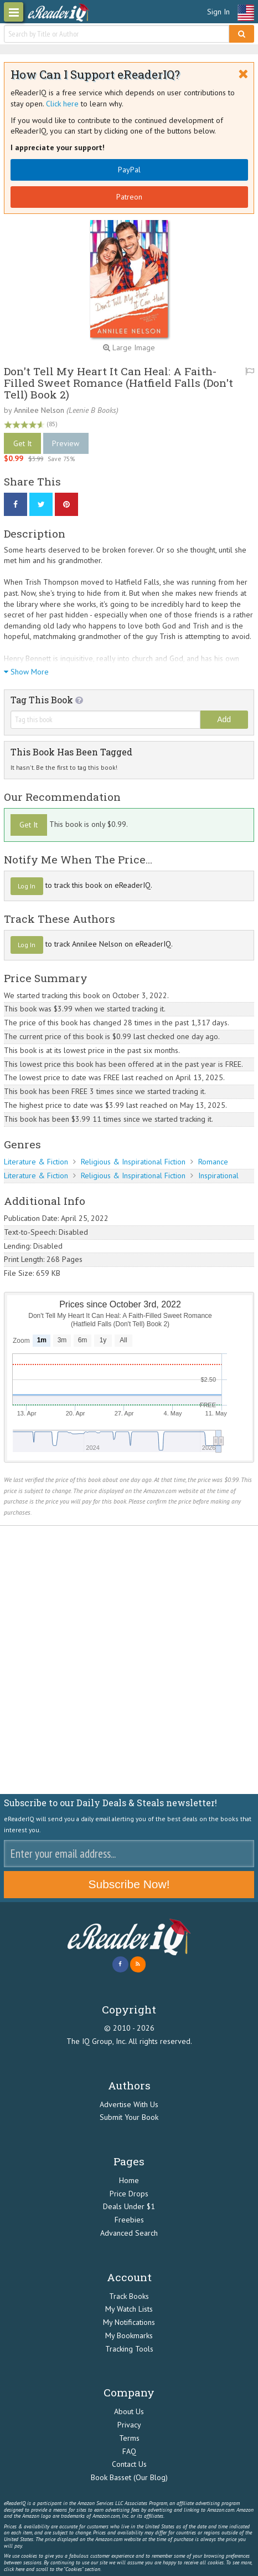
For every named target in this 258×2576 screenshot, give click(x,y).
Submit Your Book (129, 2117)
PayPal (129, 170)
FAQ (129, 2451)
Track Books (129, 2296)
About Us (129, 2411)
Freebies (129, 2220)
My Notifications (129, 2322)
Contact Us (129, 2464)
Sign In (218, 12)
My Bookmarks (129, 2335)
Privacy (129, 2425)
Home (129, 2180)
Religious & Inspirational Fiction (133, 1162)
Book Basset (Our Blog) (129, 2477)
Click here (62, 104)
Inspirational (218, 1175)
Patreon (129, 197)
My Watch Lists (129, 2309)
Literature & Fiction (36, 1162)
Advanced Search (129, 2233)
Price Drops (129, 2194)
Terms (129, 2438)
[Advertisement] (129, 1660)
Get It (22, 443)
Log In (26, 886)
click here (14, 2569)
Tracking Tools (129, 2349)
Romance (213, 1162)
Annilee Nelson (39, 410)
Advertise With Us (129, 2104)
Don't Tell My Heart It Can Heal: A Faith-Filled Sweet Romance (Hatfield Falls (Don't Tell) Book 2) (118, 382)
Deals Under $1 (129, 2206)
